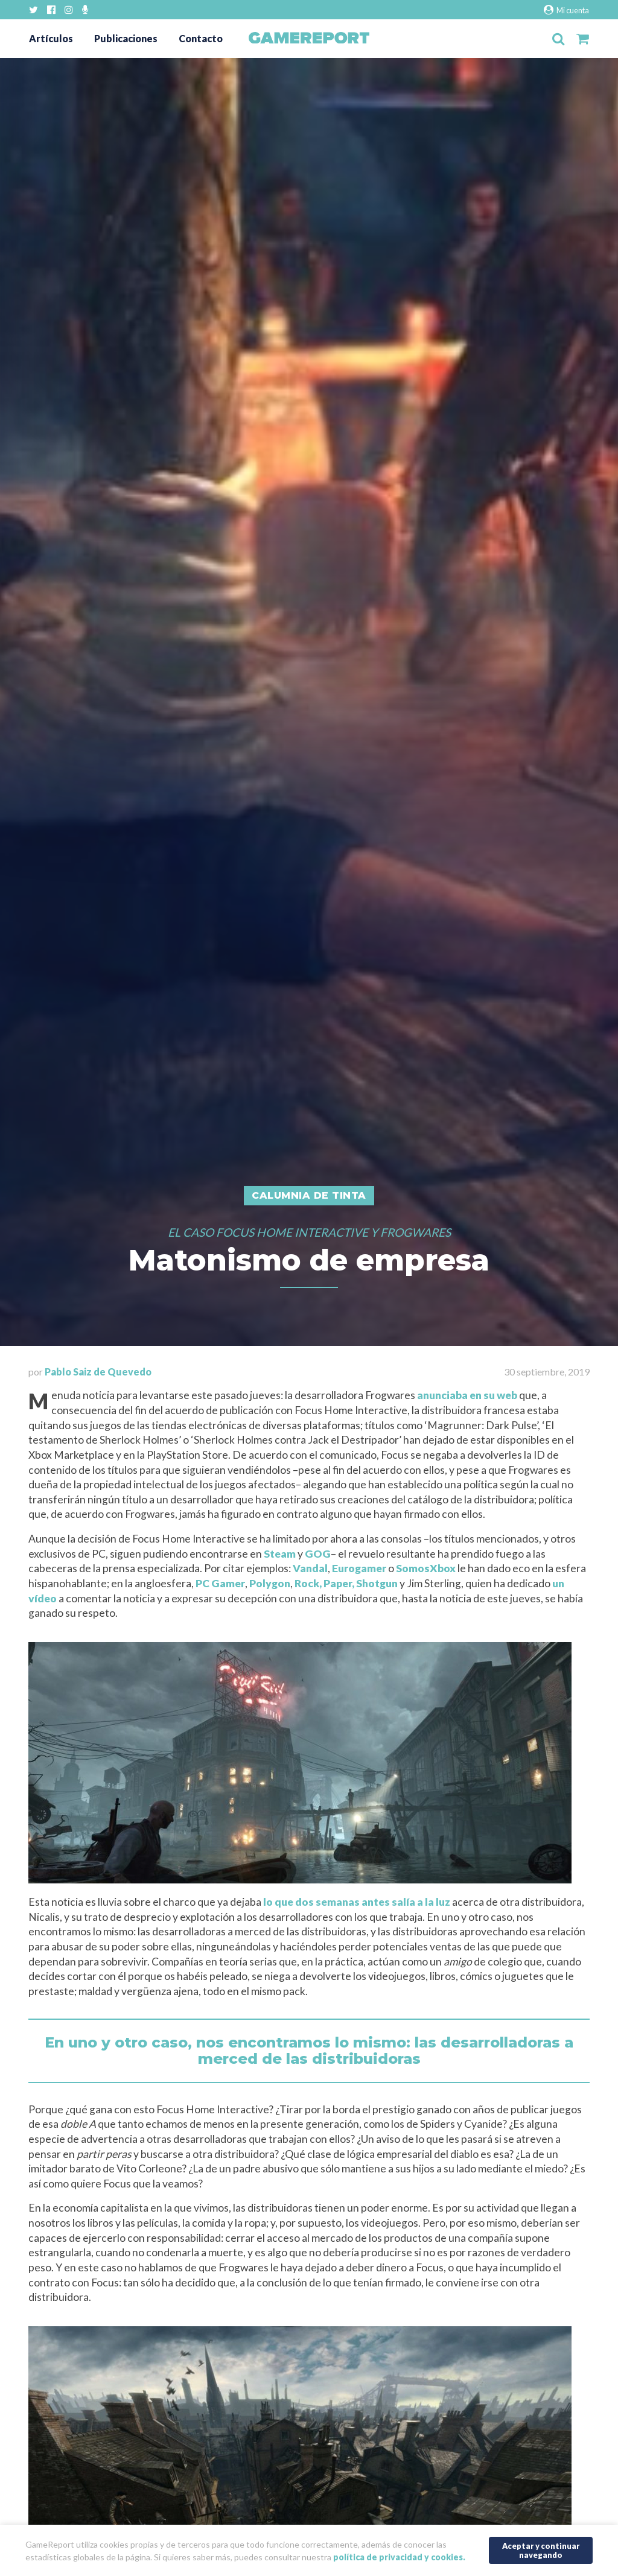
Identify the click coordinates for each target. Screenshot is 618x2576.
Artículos (51, 38)
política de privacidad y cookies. (399, 2557)
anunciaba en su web (467, 1395)
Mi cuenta (566, 10)
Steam (280, 1553)
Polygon (269, 1583)
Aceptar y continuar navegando (541, 2550)
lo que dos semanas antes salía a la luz (356, 1902)
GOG (318, 1553)
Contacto (201, 38)
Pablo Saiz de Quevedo (98, 1371)
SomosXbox (426, 1568)
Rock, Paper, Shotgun (346, 1583)
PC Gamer (220, 1583)
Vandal (310, 1568)
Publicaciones (126, 38)
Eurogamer (359, 1568)
